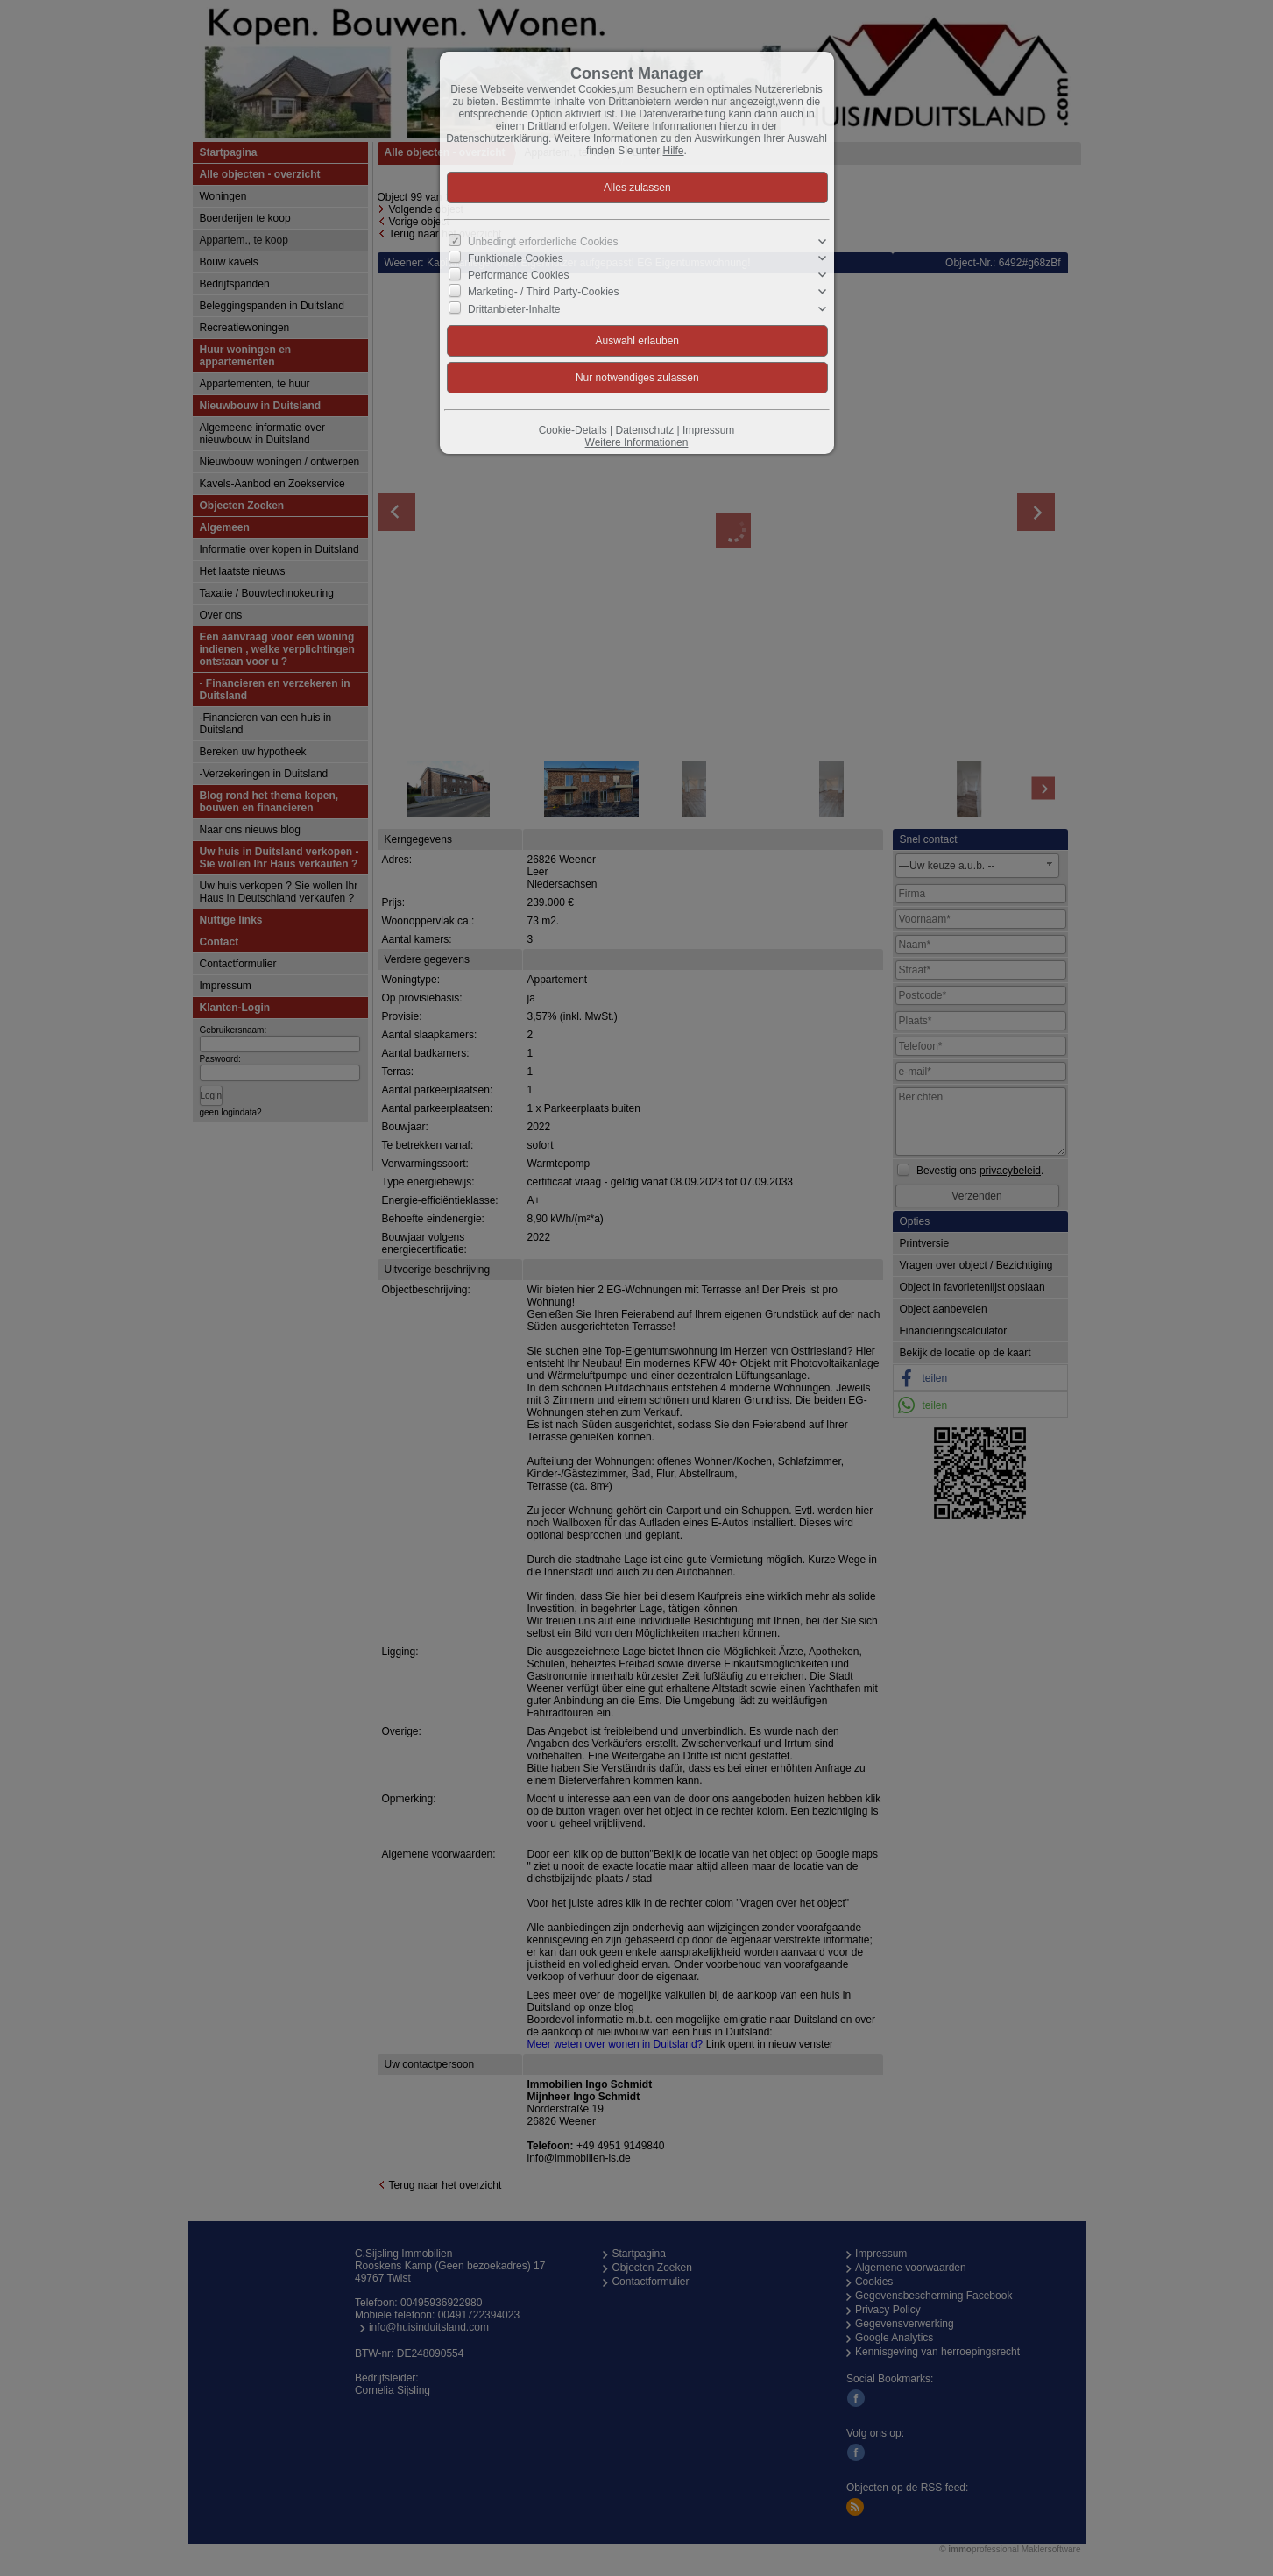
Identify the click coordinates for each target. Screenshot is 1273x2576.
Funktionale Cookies (515, 258)
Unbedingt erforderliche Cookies (543, 242)
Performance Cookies (518, 275)
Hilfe (673, 151)
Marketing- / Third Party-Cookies (543, 292)
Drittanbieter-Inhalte (514, 308)
